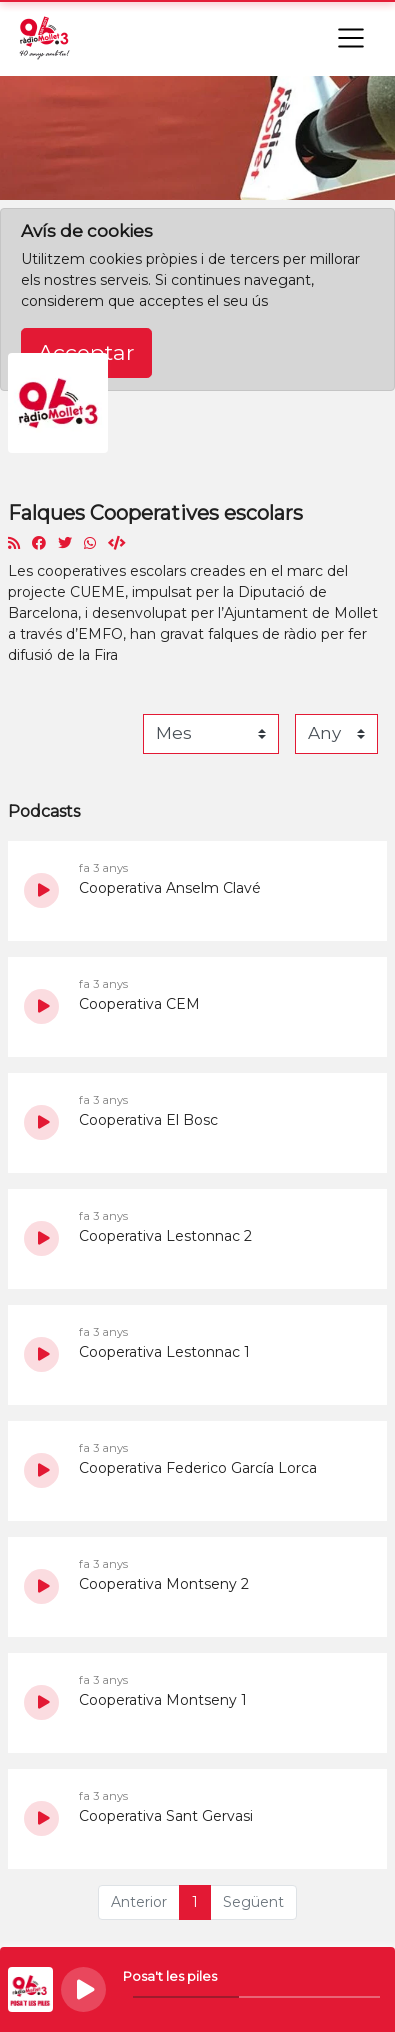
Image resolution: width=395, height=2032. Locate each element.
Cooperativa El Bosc (148, 1120)
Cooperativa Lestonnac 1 (164, 1352)
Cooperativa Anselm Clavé (170, 888)
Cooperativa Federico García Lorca (198, 1468)
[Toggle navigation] (351, 38)
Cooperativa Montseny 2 (164, 1584)
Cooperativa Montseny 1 (163, 1700)
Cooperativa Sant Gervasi (166, 1816)
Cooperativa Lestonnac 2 (165, 1236)
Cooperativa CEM (139, 1004)
